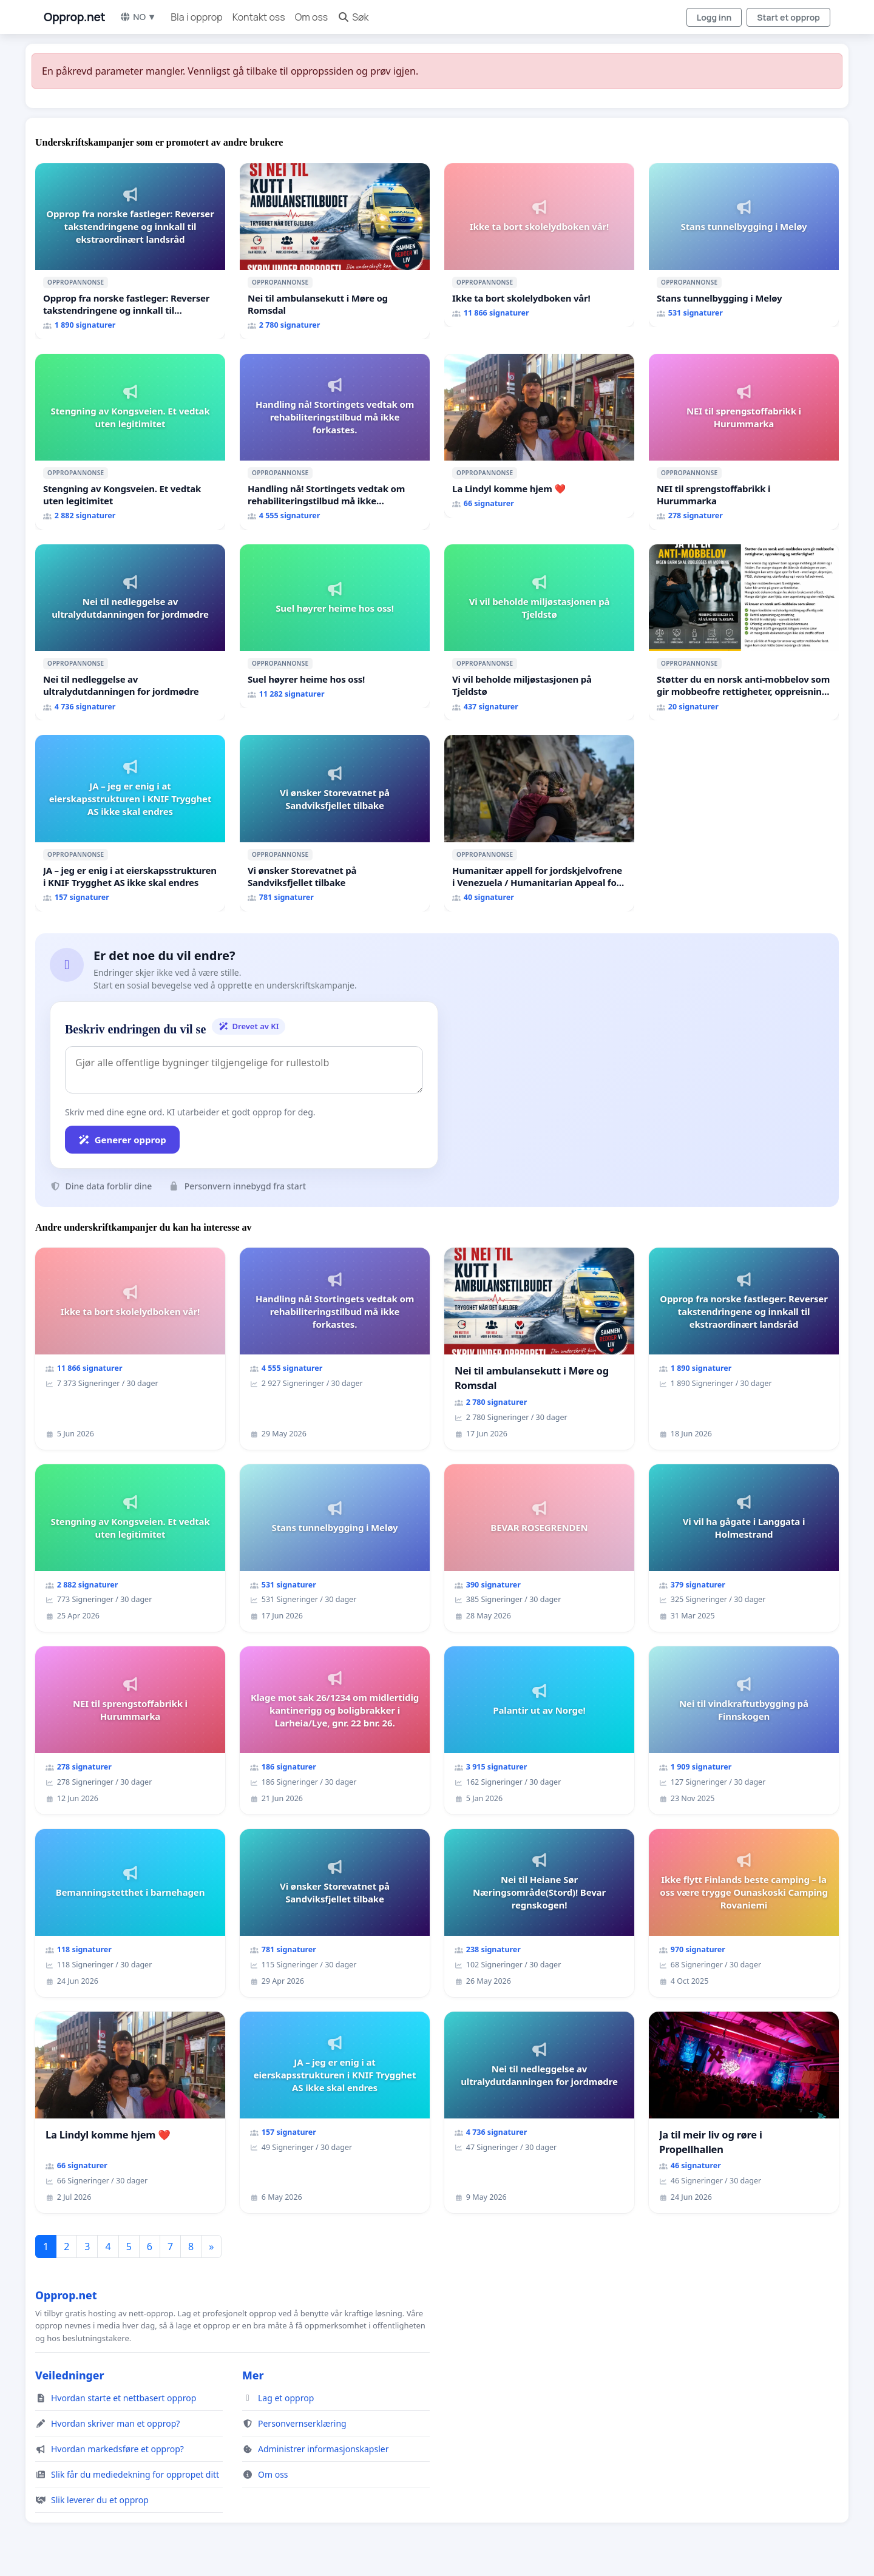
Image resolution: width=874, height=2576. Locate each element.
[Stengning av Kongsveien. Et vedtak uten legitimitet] (130, 442)
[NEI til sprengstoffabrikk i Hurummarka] (744, 442)
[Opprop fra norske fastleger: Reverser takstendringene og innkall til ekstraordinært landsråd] (130, 251)
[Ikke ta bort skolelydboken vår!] (539, 245)
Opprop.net (74, 17)
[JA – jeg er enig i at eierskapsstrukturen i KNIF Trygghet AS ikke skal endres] (130, 823)
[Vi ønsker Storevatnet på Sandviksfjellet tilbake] (335, 823)
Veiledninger (69, 2375)
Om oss (311, 17)
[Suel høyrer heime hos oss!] (335, 626)
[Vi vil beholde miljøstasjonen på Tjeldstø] (539, 632)
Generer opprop (122, 1140)
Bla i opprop (197, 17)
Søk (352, 17)
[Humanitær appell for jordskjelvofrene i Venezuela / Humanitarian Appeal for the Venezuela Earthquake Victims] (539, 823)
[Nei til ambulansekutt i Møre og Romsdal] (335, 251)
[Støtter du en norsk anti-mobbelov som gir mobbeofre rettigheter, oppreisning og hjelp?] (744, 632)
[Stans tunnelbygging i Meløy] (744, 245)
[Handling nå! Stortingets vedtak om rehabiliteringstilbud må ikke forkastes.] (335, 442)
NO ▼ (138, 16)
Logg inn (714, 17)
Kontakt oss (258, 17)
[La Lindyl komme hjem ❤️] (539, 436)
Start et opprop (788, 17)
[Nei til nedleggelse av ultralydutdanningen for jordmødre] (130, 632)
